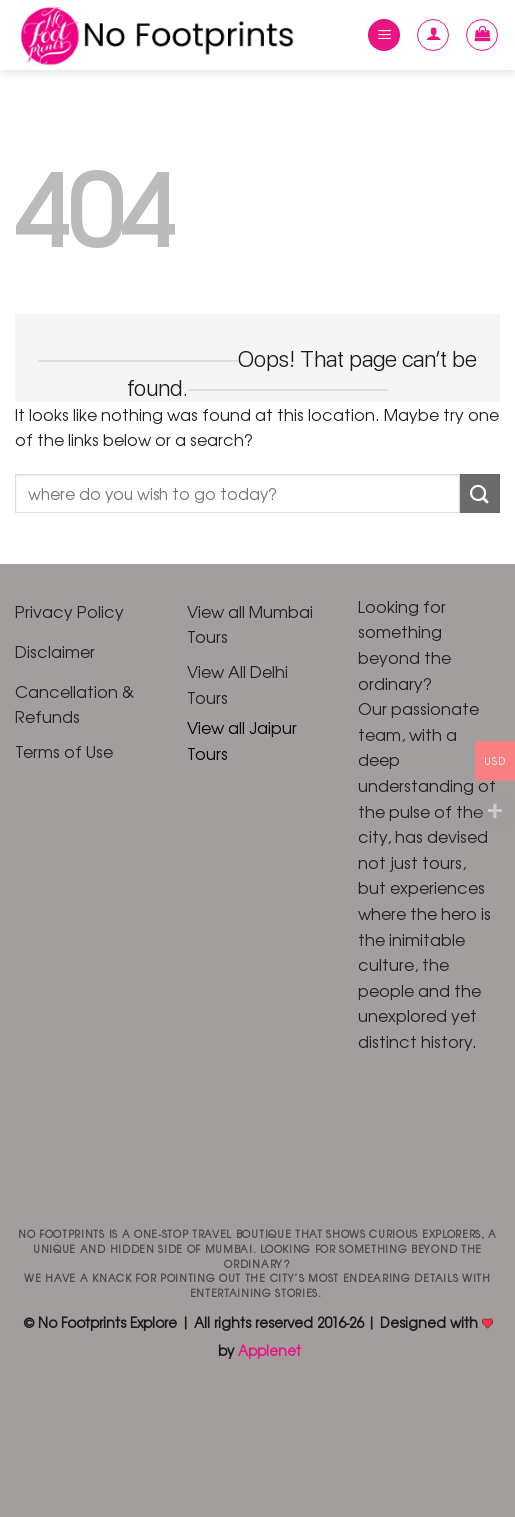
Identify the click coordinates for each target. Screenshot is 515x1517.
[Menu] (384, 35)
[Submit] (480, 493)
